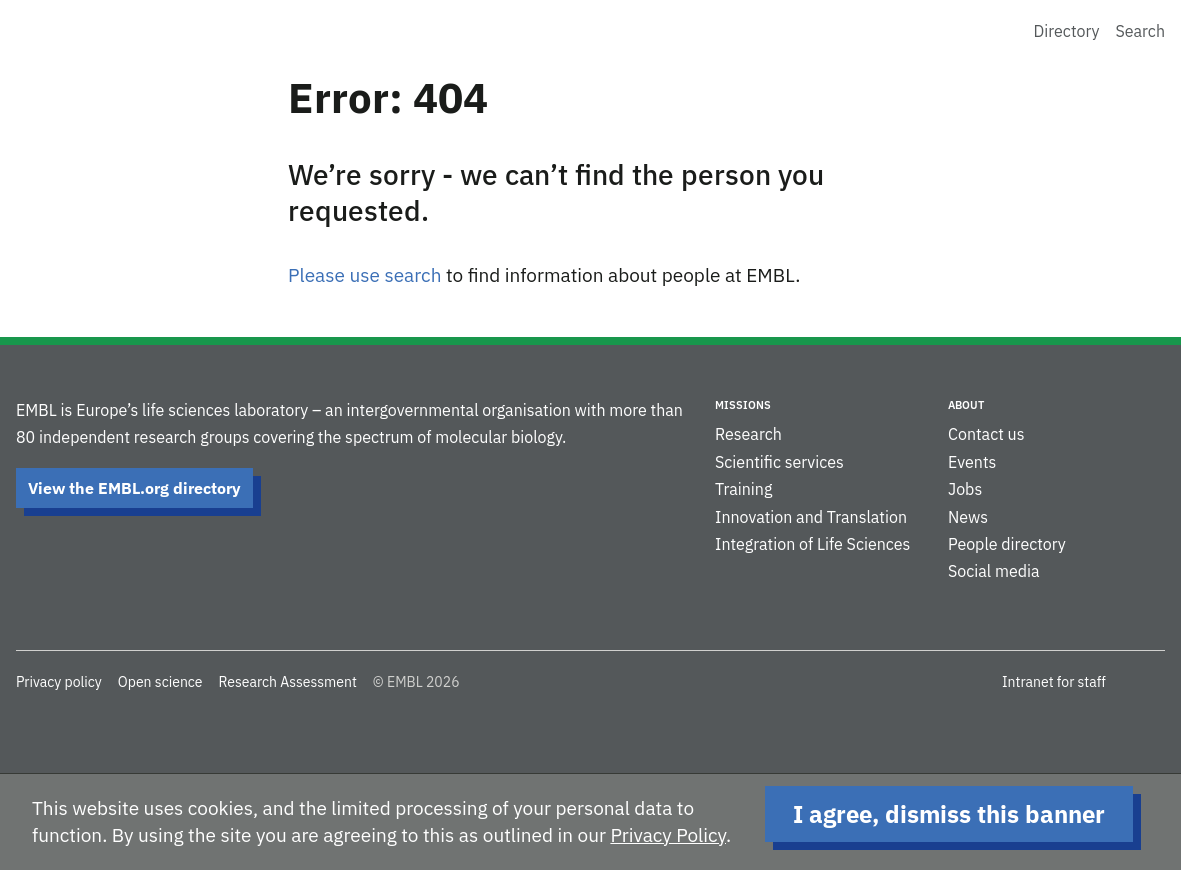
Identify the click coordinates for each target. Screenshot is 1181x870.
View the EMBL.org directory (134, 488)
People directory (1007, 544)
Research (748, 434)
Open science (160, 682)
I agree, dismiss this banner (949, 814)
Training (743, 489)
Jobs (965, 489)
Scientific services (779, 462)
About (966, 405)
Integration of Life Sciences (812, 544)
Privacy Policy (668, 835)
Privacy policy (59, 682)
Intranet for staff (1054, 682)
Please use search (364, 275)
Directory (1067, 31)
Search (1140, 31)
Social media (994, 571)
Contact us (986, 434)
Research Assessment (287, 682)
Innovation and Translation (811, 517)
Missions (743, 405)
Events (972, 462)
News (968, 517)
